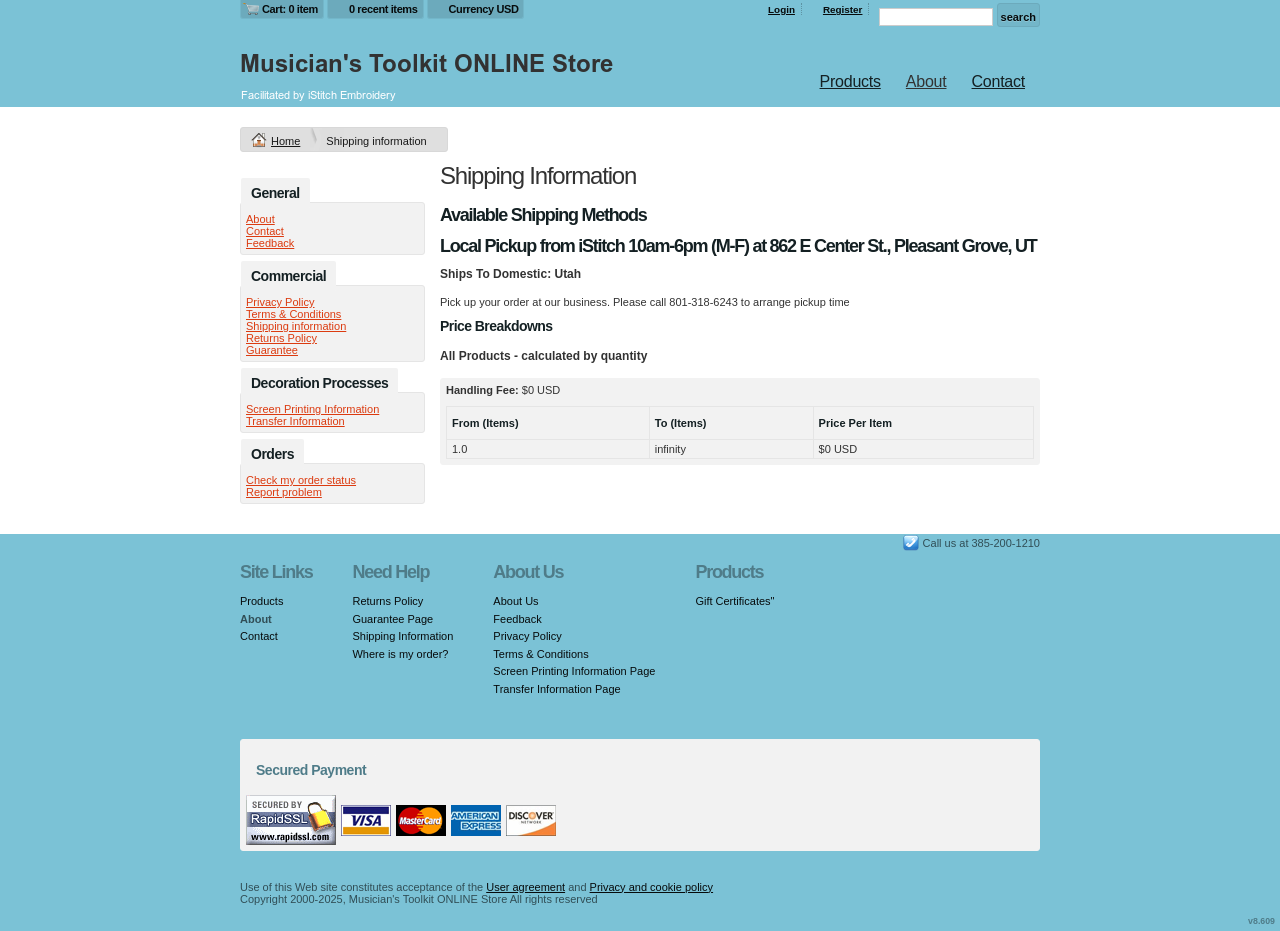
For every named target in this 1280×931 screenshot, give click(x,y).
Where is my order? (400, 654)
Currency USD (484, 9)
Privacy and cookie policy (652, 887)
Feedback (270, 243)
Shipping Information (402, 636)
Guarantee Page (392, 619)
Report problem (284, 492)
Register (843, 9)
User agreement (525, 887)
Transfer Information (295, 421)
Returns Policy (281, 338)
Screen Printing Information (312, 409)
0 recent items (383, 9)
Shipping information (296, 326)
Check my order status (301, 480)
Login (781, 9)
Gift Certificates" (734, 601)
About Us (515, 601)
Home (285, 141)
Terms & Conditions (293, 314)
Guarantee (272, 350)
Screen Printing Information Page (574, 671)
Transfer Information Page (556, 689)
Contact (998, 81)
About (926, 81)
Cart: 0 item (290, 9)
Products (850, 81)
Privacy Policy (280, 302)
